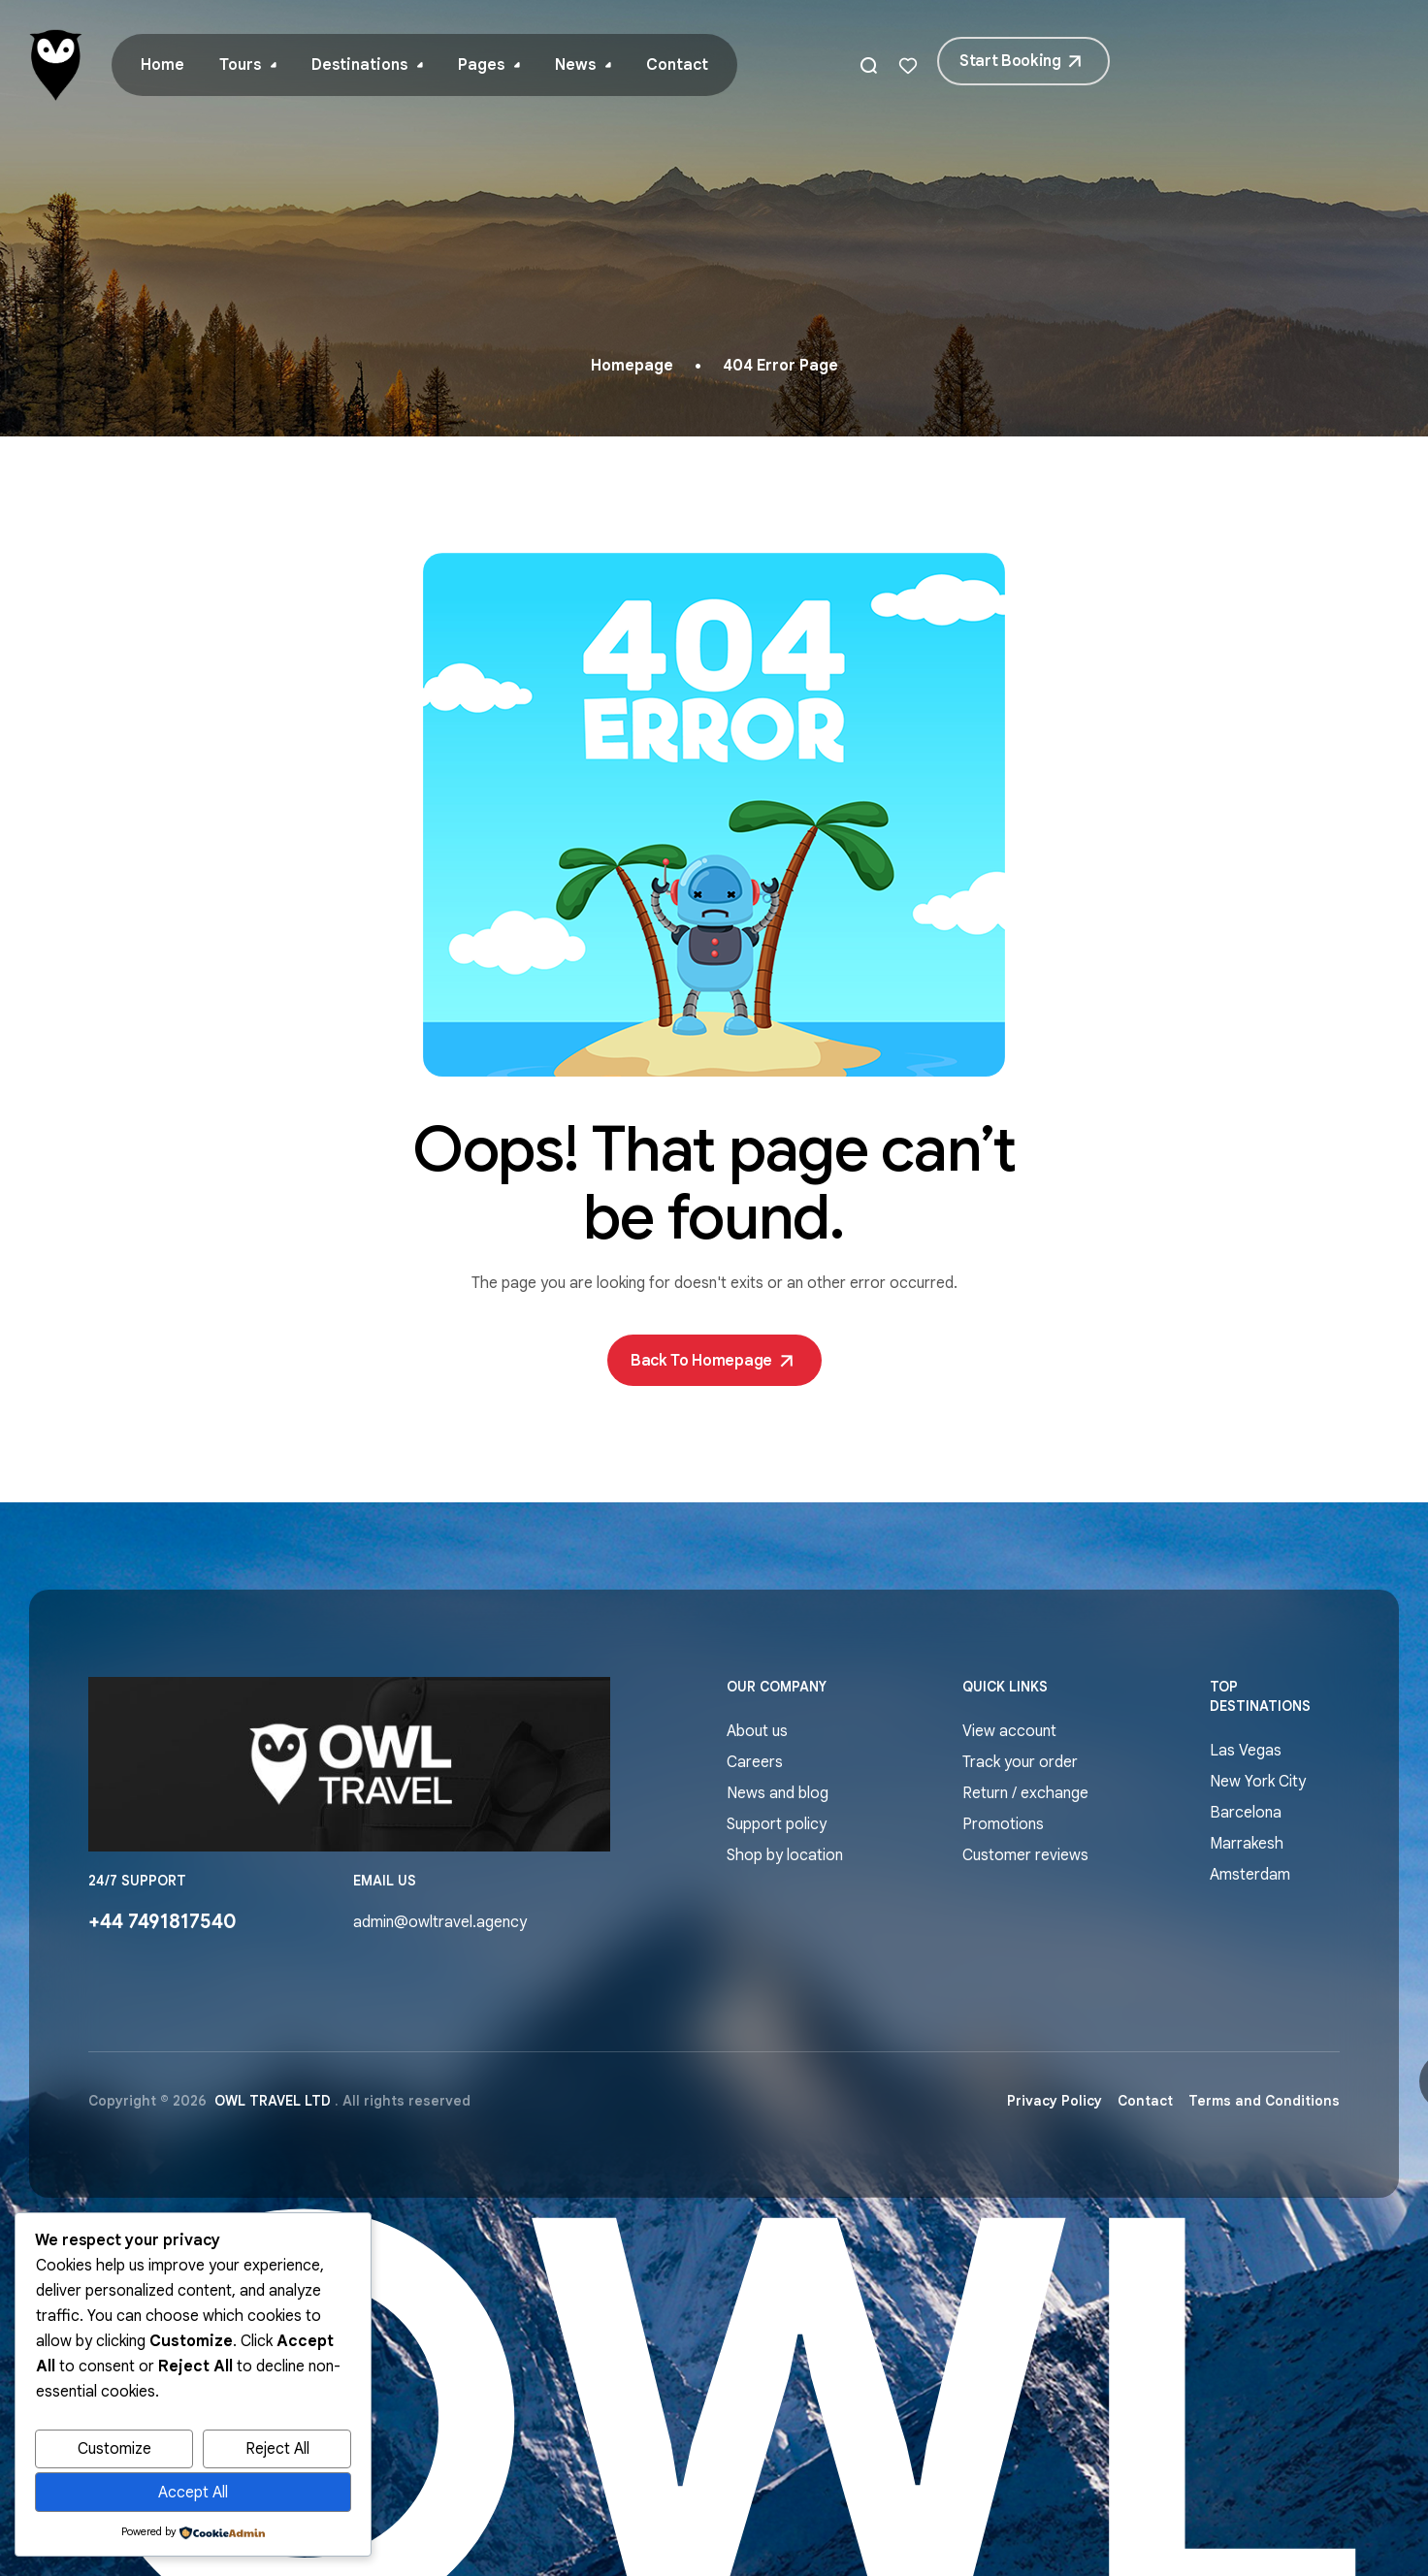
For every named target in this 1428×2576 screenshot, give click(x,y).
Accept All (193, 2492)
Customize (114, 2449)
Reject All (277, 2449)
